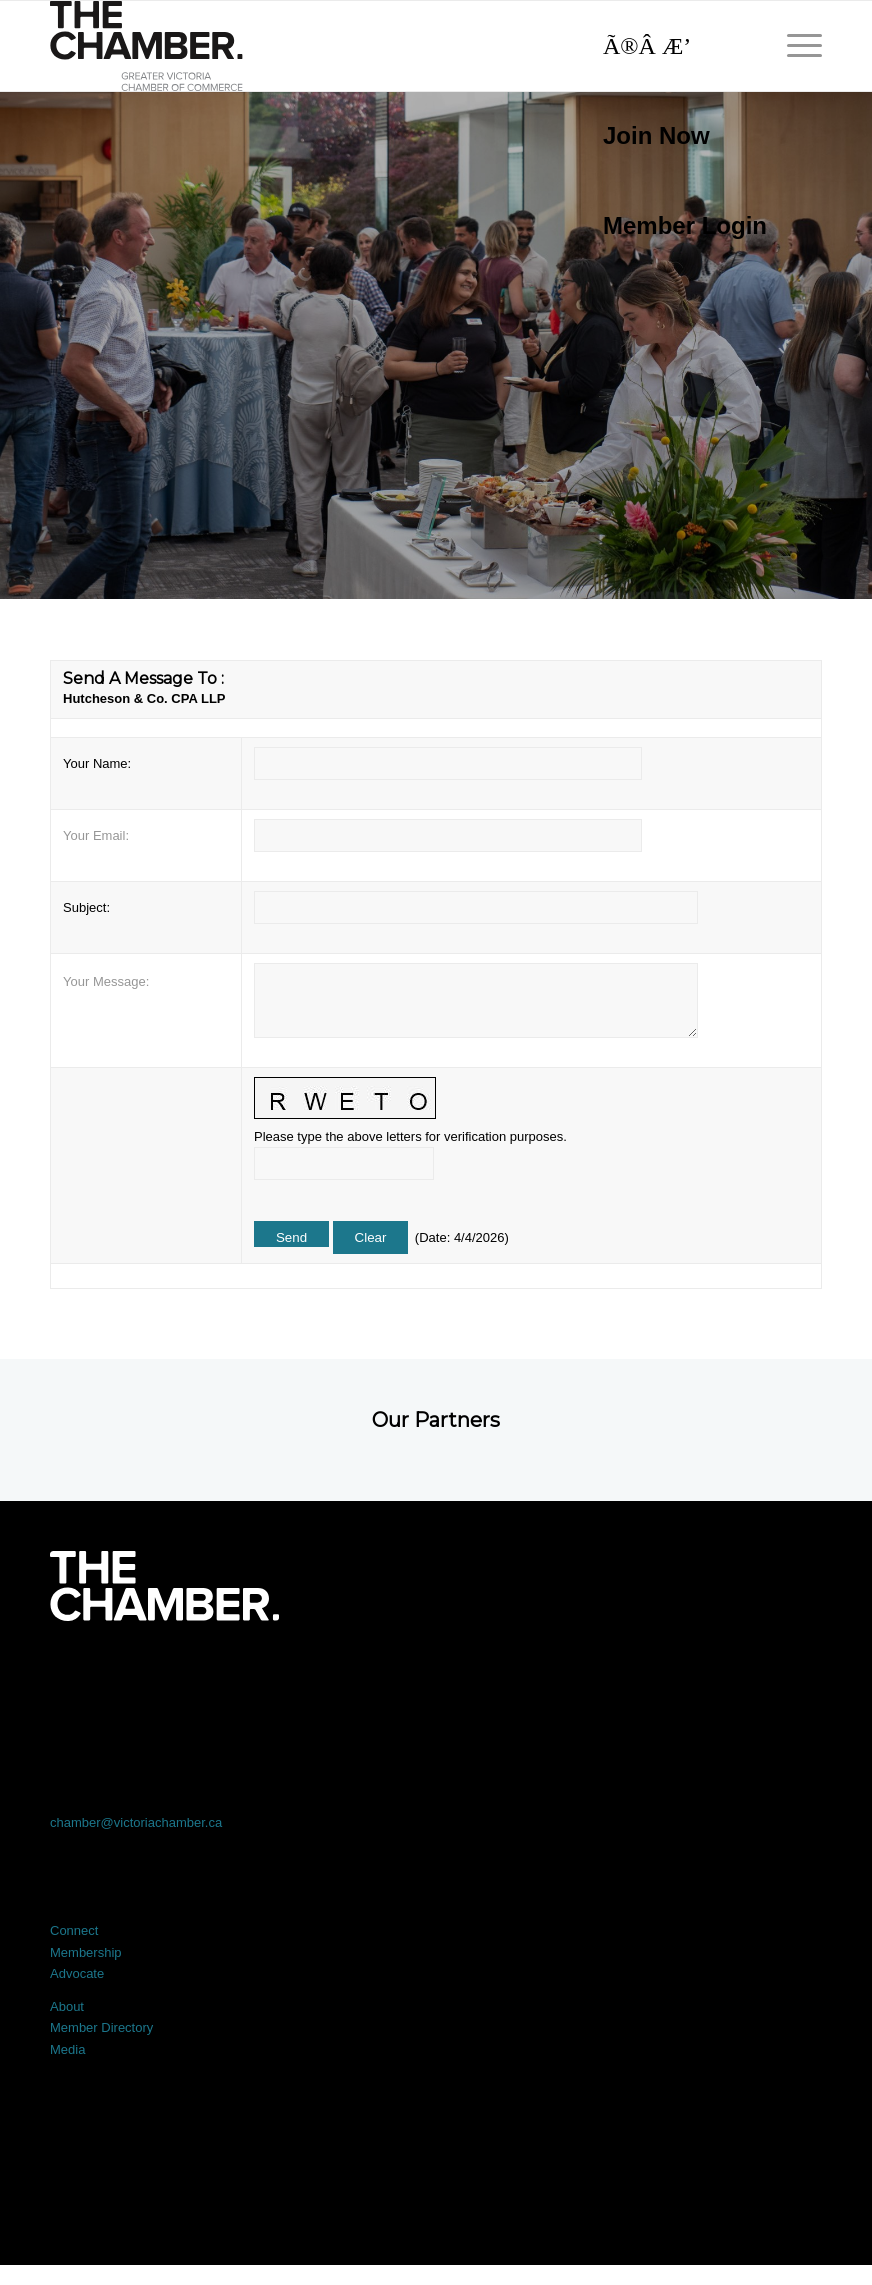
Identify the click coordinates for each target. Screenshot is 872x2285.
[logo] (146, 46)
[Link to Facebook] (127, 1676)
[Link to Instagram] (590, 1676)
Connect (74, 1930)
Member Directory (101, 2027)
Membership (86, 1952)
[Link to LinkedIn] (436, 1676)
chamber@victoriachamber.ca (136, 1822)
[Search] (675, 46)
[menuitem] (675, 136)
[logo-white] (164, 1586)
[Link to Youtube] (745, 1676)
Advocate (77, 1973)
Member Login (685, 225)
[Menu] (794, 46)
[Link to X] (281, 1676)
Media (67, 2049)
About (67, 2006)
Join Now (656, 135)
